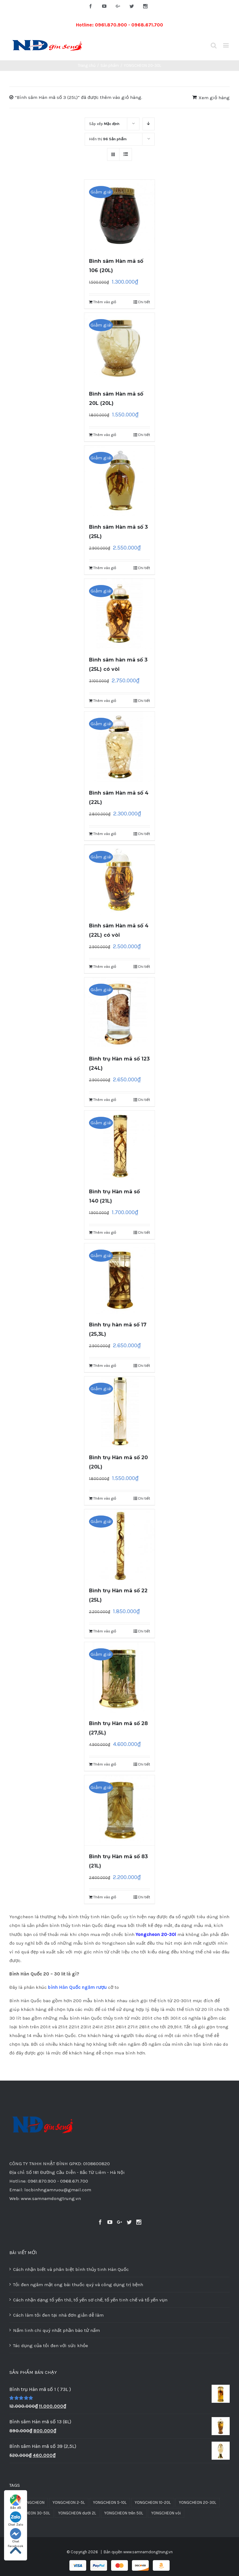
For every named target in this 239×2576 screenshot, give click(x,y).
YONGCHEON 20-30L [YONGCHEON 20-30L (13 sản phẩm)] (197, 2502)
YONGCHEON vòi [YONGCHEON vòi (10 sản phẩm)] (166, 2513)
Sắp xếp (104, 124)
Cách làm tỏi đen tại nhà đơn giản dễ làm (58, 2315)
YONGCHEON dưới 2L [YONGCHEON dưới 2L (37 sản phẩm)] (77, 2513)
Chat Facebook (15, 2536)
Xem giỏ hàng (214, 97)
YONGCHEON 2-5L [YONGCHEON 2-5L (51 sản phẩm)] (69, 2502)
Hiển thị (108, 139)
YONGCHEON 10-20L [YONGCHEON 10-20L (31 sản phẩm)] (153, 2502)
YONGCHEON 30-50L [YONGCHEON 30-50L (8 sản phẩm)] (31, 2513)
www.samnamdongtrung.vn (148, 2552)
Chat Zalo (15, 2519)
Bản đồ (15, 2502)
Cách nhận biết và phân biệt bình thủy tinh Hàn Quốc (71, 2269)
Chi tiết (144, 302)
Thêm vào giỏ (104, 302)
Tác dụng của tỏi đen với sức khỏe (50, 2345)
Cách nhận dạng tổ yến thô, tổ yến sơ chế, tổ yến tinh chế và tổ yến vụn (90, 2300)
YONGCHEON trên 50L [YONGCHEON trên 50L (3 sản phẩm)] (123, 2513)
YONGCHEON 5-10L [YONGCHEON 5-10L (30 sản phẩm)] (110, 2502)
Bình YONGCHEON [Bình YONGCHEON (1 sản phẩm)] (29, 2502)
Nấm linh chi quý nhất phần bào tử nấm (56, 2330)
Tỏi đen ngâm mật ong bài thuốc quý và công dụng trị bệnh (78, 2284)
